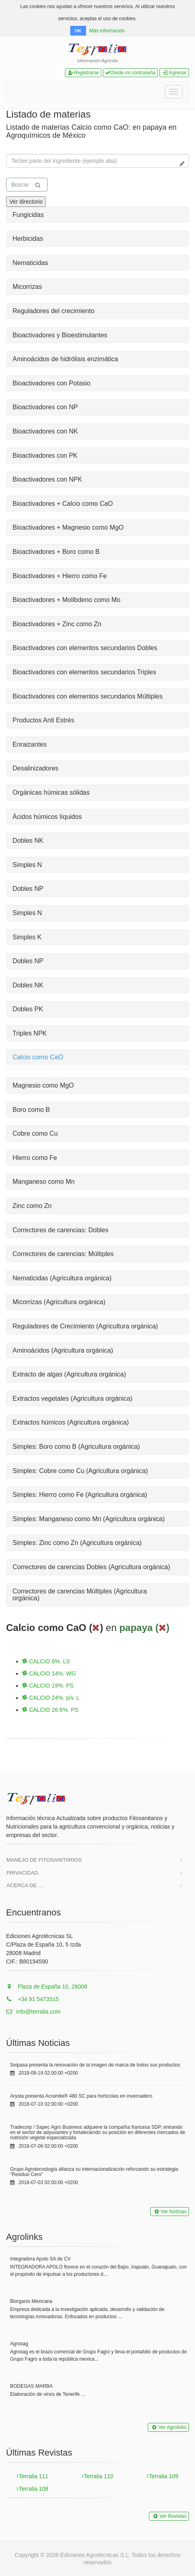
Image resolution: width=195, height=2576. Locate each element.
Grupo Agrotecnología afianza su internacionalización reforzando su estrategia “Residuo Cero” (94, 2171)
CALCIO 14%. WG (49, 1673)
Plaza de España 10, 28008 (46, 1986)
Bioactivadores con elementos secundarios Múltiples (88, 696)
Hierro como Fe (35, 1157)
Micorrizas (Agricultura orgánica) (59, 1302)
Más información (107, 31)
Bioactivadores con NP (45, 407)
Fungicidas (28, 214)
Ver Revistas (169, 2516)
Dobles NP (28, 888)
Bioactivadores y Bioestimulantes (60, 335)
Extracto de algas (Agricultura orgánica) (69, 1374)
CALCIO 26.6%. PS (50, 1710)
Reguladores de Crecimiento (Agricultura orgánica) (85, 1326)
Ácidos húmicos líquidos (47, 816)
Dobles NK (28, 840)
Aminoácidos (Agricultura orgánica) (63, 1350)
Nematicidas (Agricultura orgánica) (62, 1278)
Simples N (27, 864)
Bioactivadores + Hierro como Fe (60, 575)
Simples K (27, 937)
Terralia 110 (97, 2476)
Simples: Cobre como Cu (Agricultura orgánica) (80, 1470)
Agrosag (19, 2344)
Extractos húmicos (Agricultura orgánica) (71, 1422)
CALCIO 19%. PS (47, 1685)
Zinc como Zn (32, 1205)
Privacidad (22, 1873)
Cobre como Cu (35, 1133)
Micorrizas (27, 286)
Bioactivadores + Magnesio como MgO (68, 527)
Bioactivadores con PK (45, 455)
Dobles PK (28, 1009)
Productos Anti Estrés (43, 720)
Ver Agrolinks (168, 2427)
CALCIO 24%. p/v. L (51, 1697)
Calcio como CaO (38, 1057)
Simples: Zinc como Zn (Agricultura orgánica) (77, 1542)
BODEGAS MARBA (31, 2386)
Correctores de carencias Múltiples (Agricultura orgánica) (80, 1595)
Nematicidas (30, 262)
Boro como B (31, 1109)
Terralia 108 (32, 2489)
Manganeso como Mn (44, 1181)
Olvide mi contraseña (130, 73)
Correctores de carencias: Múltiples (63, 1253)
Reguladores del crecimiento (53, 310)
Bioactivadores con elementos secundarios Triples (84, 672)
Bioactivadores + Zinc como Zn (57, 624)
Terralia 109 (162, 2476)
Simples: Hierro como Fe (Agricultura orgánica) (80, 1494)
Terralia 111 (32, 2476)
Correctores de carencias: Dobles (60, 1230)
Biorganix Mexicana (31, 2301)
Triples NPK (30, 1033)
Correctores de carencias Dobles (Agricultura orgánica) (91, 1567)
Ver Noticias (170, 2211)
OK (78, 30)
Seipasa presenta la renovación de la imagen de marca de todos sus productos (95, 2065)
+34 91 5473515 (32, 1999)
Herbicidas (28, 238)
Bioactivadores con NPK (47, 479)
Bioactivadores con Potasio (51, 383)
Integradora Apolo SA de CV (40, 2259)
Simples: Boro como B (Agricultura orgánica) (76, 1446)
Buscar (25, 185)
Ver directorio (25, 201)
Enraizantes (30, 744)
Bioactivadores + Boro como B (56, 551)
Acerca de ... (24, 1885)
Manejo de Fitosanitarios (44, 1860)
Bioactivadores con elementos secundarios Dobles (85, 647)
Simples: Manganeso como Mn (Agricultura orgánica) (89, 1518)
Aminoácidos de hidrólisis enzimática (65, 359)
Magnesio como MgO (43, 1085)
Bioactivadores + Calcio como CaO (63, 503)
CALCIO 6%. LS (46, 1661)
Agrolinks (24, 2237)
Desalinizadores (36, 768)
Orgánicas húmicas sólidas (51, 792)
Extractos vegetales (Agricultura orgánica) (72, 1398)
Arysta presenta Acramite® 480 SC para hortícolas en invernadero (81, 2096)
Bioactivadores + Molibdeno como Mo (66, 599)
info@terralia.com (33, 2011)
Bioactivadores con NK (45, 431)
